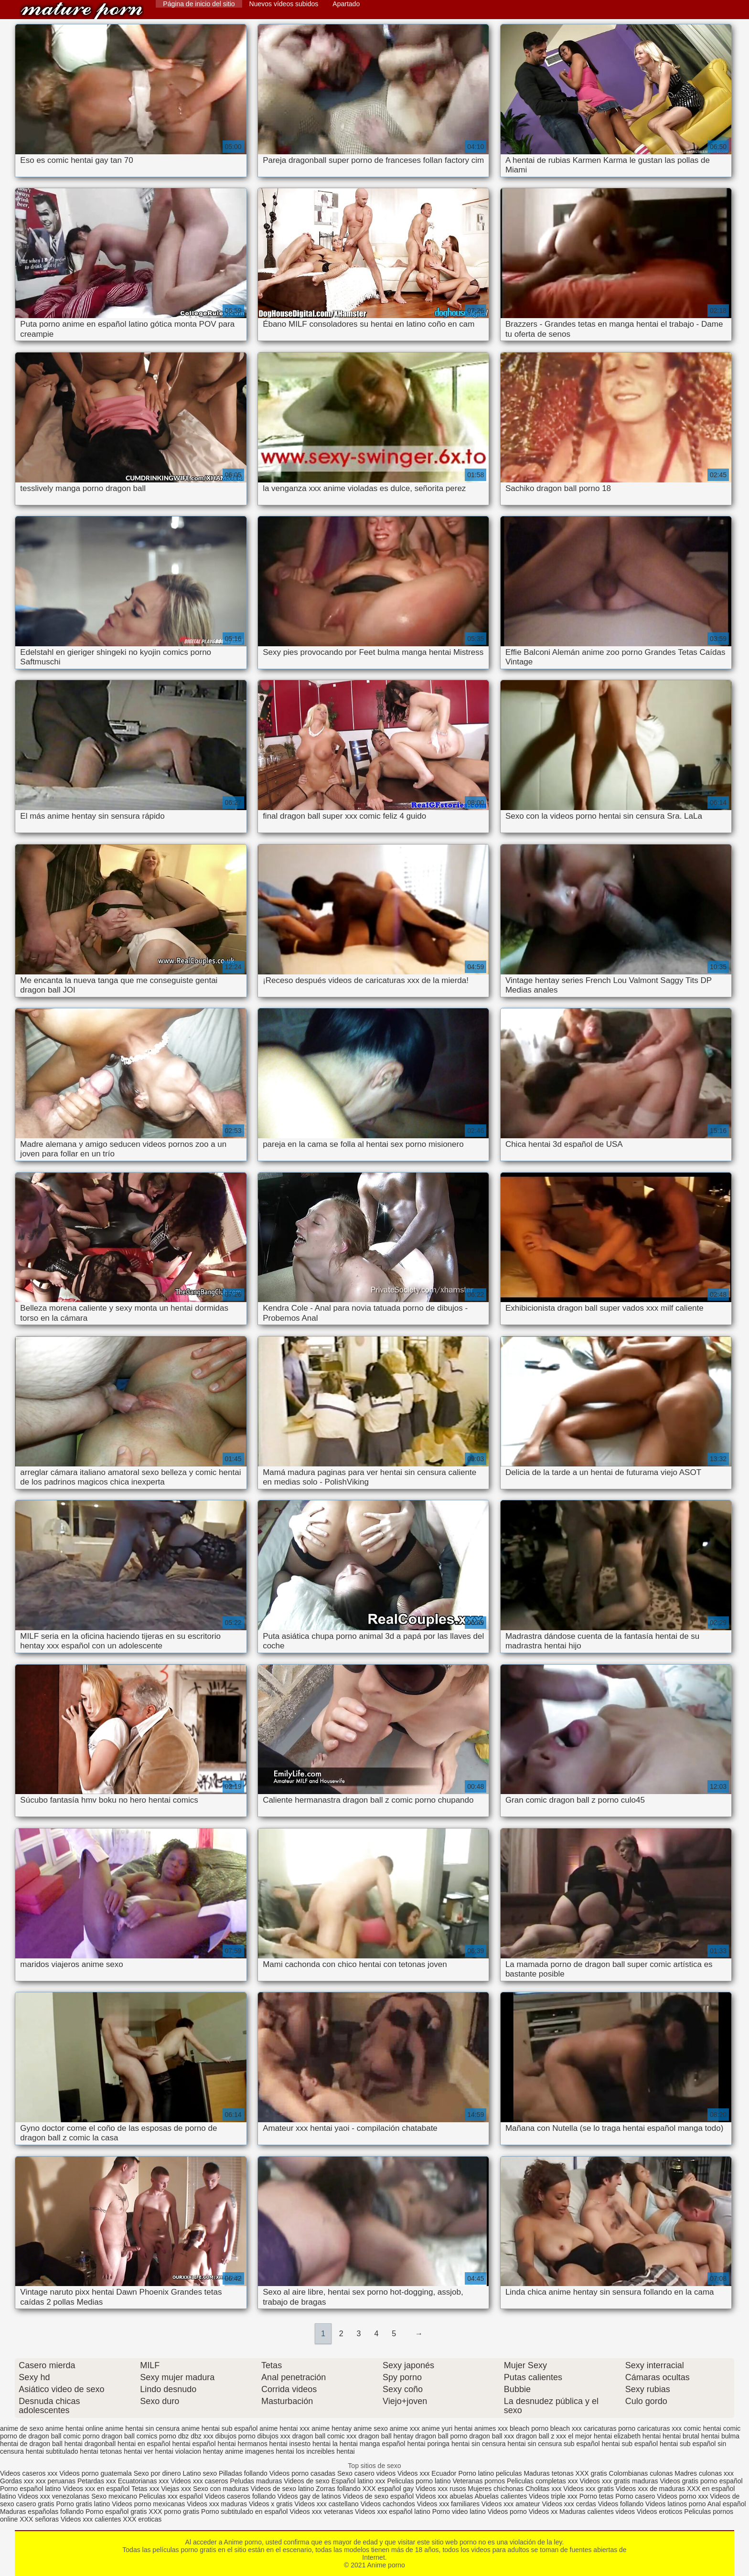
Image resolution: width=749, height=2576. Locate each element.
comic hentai (702, 2428)
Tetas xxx (145, 2488)
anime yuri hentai (447, 2428)
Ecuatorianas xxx (143, 2481)
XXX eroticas (142, 2519)
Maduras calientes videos (597, 2511)
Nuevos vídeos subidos (284, 4)
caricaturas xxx (659, 2428)
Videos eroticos (659, 2511)
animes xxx (491, 2428)
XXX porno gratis (175, 2511)
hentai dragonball (90, 2444)
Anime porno (81, 10)
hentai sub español (629, 2444)
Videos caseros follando (240, 2496)
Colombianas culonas (641, 2473)
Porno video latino (459, 2511)
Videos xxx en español (96, 2488)
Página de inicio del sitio (199, 4)
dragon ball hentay (385, 2436)
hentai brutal (681, 2436)
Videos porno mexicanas (148, 2504)
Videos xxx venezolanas (53, 2496)
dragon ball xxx (491, 2436)
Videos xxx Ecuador (426, 2473)
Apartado (346, 4)
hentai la (325, 2444)
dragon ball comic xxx (324, 2436)
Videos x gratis (271, 2504)
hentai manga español (373, 2444)
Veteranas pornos (478, 2481)
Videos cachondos (389, 2504)
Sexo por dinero (158, 2473)
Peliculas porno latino (418, 2481)
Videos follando (620, 2504)
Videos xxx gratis (588, 2488)
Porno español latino (30, 2488)
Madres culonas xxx (704, 2473)
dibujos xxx (273, 2436)
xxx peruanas (55, 2481)
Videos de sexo (306, 2481)
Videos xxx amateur (511, 2504)
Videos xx (543, 2511)
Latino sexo (199, 2473)
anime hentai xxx (284, 2428)
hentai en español (144, 2444)
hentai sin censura (478, 2444)
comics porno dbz (163, 2436)
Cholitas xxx (543, 2488)
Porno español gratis (117, 2511)
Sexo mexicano (114, 2496)
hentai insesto (289, 2444)
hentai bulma (720, 2436)
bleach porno (529, 2428)
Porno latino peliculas (490, 2473)
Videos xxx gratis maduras (620, 2481)
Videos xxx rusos (441, 2488)
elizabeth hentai (637, 2436)
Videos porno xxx (683, 2496)
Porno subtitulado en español (244, 2511)
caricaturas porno (609, 2428)
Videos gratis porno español (701, 2481)
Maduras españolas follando (42, 2511)
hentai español (193, 2444)
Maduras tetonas (548, 2473)
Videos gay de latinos (309, 2496)
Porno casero (636, 2496)
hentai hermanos (242, 2444)
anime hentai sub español (220, 2428)
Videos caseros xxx (29, 2473)
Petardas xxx (97, 2481)
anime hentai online (74, 2428)
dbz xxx (202, 2436)
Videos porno (507, 2511)
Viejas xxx (176, 2488)
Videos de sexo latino (282, 2488)
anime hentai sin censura (142, 2428)
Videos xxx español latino (392, 2511)
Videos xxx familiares (448, 2504)
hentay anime (223, 2451)
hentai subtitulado (52, 2451)
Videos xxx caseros (199, 2481)
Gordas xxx (18, 2481)
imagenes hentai (269, 2451)
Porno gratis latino (83, 2504)
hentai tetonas (101, 2451)
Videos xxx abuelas (444, 2496)
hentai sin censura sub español (554, 2444)
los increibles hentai (325, 2451)
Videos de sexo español (379, 2496)
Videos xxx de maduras (650, 2488)
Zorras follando (339, 2488)
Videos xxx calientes (91, 2519)
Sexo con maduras (221, 2488)
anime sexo (370, 2428)
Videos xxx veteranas (321, 2511)
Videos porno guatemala (95, 2473)
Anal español (726, 2504)
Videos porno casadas (302, 2473)
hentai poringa (428, 2444)
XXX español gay (388, 2488)
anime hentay (331, 2428)
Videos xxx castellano (326, 2504)
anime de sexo (21, 2428)
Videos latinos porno (675, 2504)
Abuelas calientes (500, 2496)
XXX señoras (39, 2519)
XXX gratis (591, 2473)
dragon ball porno (441, 2436)
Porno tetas (597, 2496)
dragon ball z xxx (541, 2436)
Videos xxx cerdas (569, 2504)
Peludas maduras (256, 2481)
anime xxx (405, 2428)
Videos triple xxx (554, 2496)
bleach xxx (566, 2428)
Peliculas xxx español (171, 2496)
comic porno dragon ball (98, 2436)
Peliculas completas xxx (542, 2481)
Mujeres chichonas (496, 2488)
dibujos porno (235, 2436)
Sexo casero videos (366, 2473)
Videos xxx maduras (217, 2504)
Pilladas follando (244, 2473)
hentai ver (138, 2451)
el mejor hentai (590, 2436)
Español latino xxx (358, 2481)
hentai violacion (178, 2451)
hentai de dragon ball (31, 2444)
